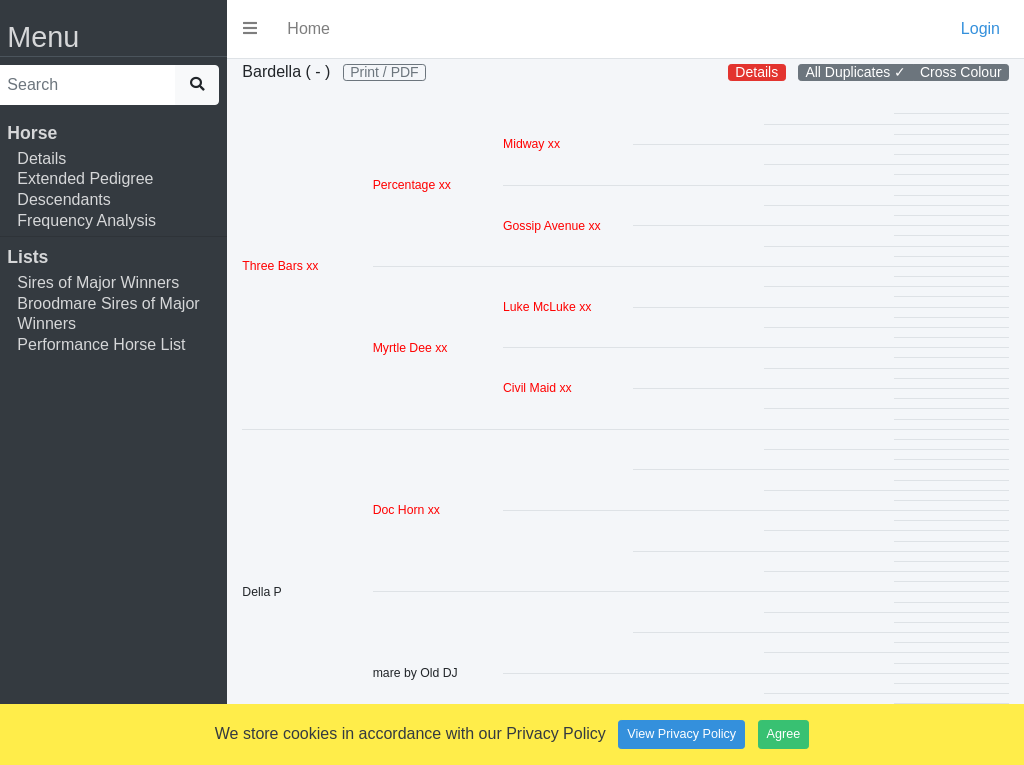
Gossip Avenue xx (560, 251)
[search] (98, 85)
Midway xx (539, 170)
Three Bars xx (293, 292)
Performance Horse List (114, 344)
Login (980, 28)
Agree (784, 734)
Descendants (76, 199)
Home (321, 28)
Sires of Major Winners (111, 282)
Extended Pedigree (98, 178)
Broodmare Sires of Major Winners (121, 314)
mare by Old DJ (425, 699)
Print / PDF (304, 97)
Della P (274, 617)
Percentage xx (422, 211)
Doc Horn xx (416, 536)
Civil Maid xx (545, 414)
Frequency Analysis (99, 220)
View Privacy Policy (681, 734)
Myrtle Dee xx (420, 373)
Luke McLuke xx (555, 333)
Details (54, 158)
